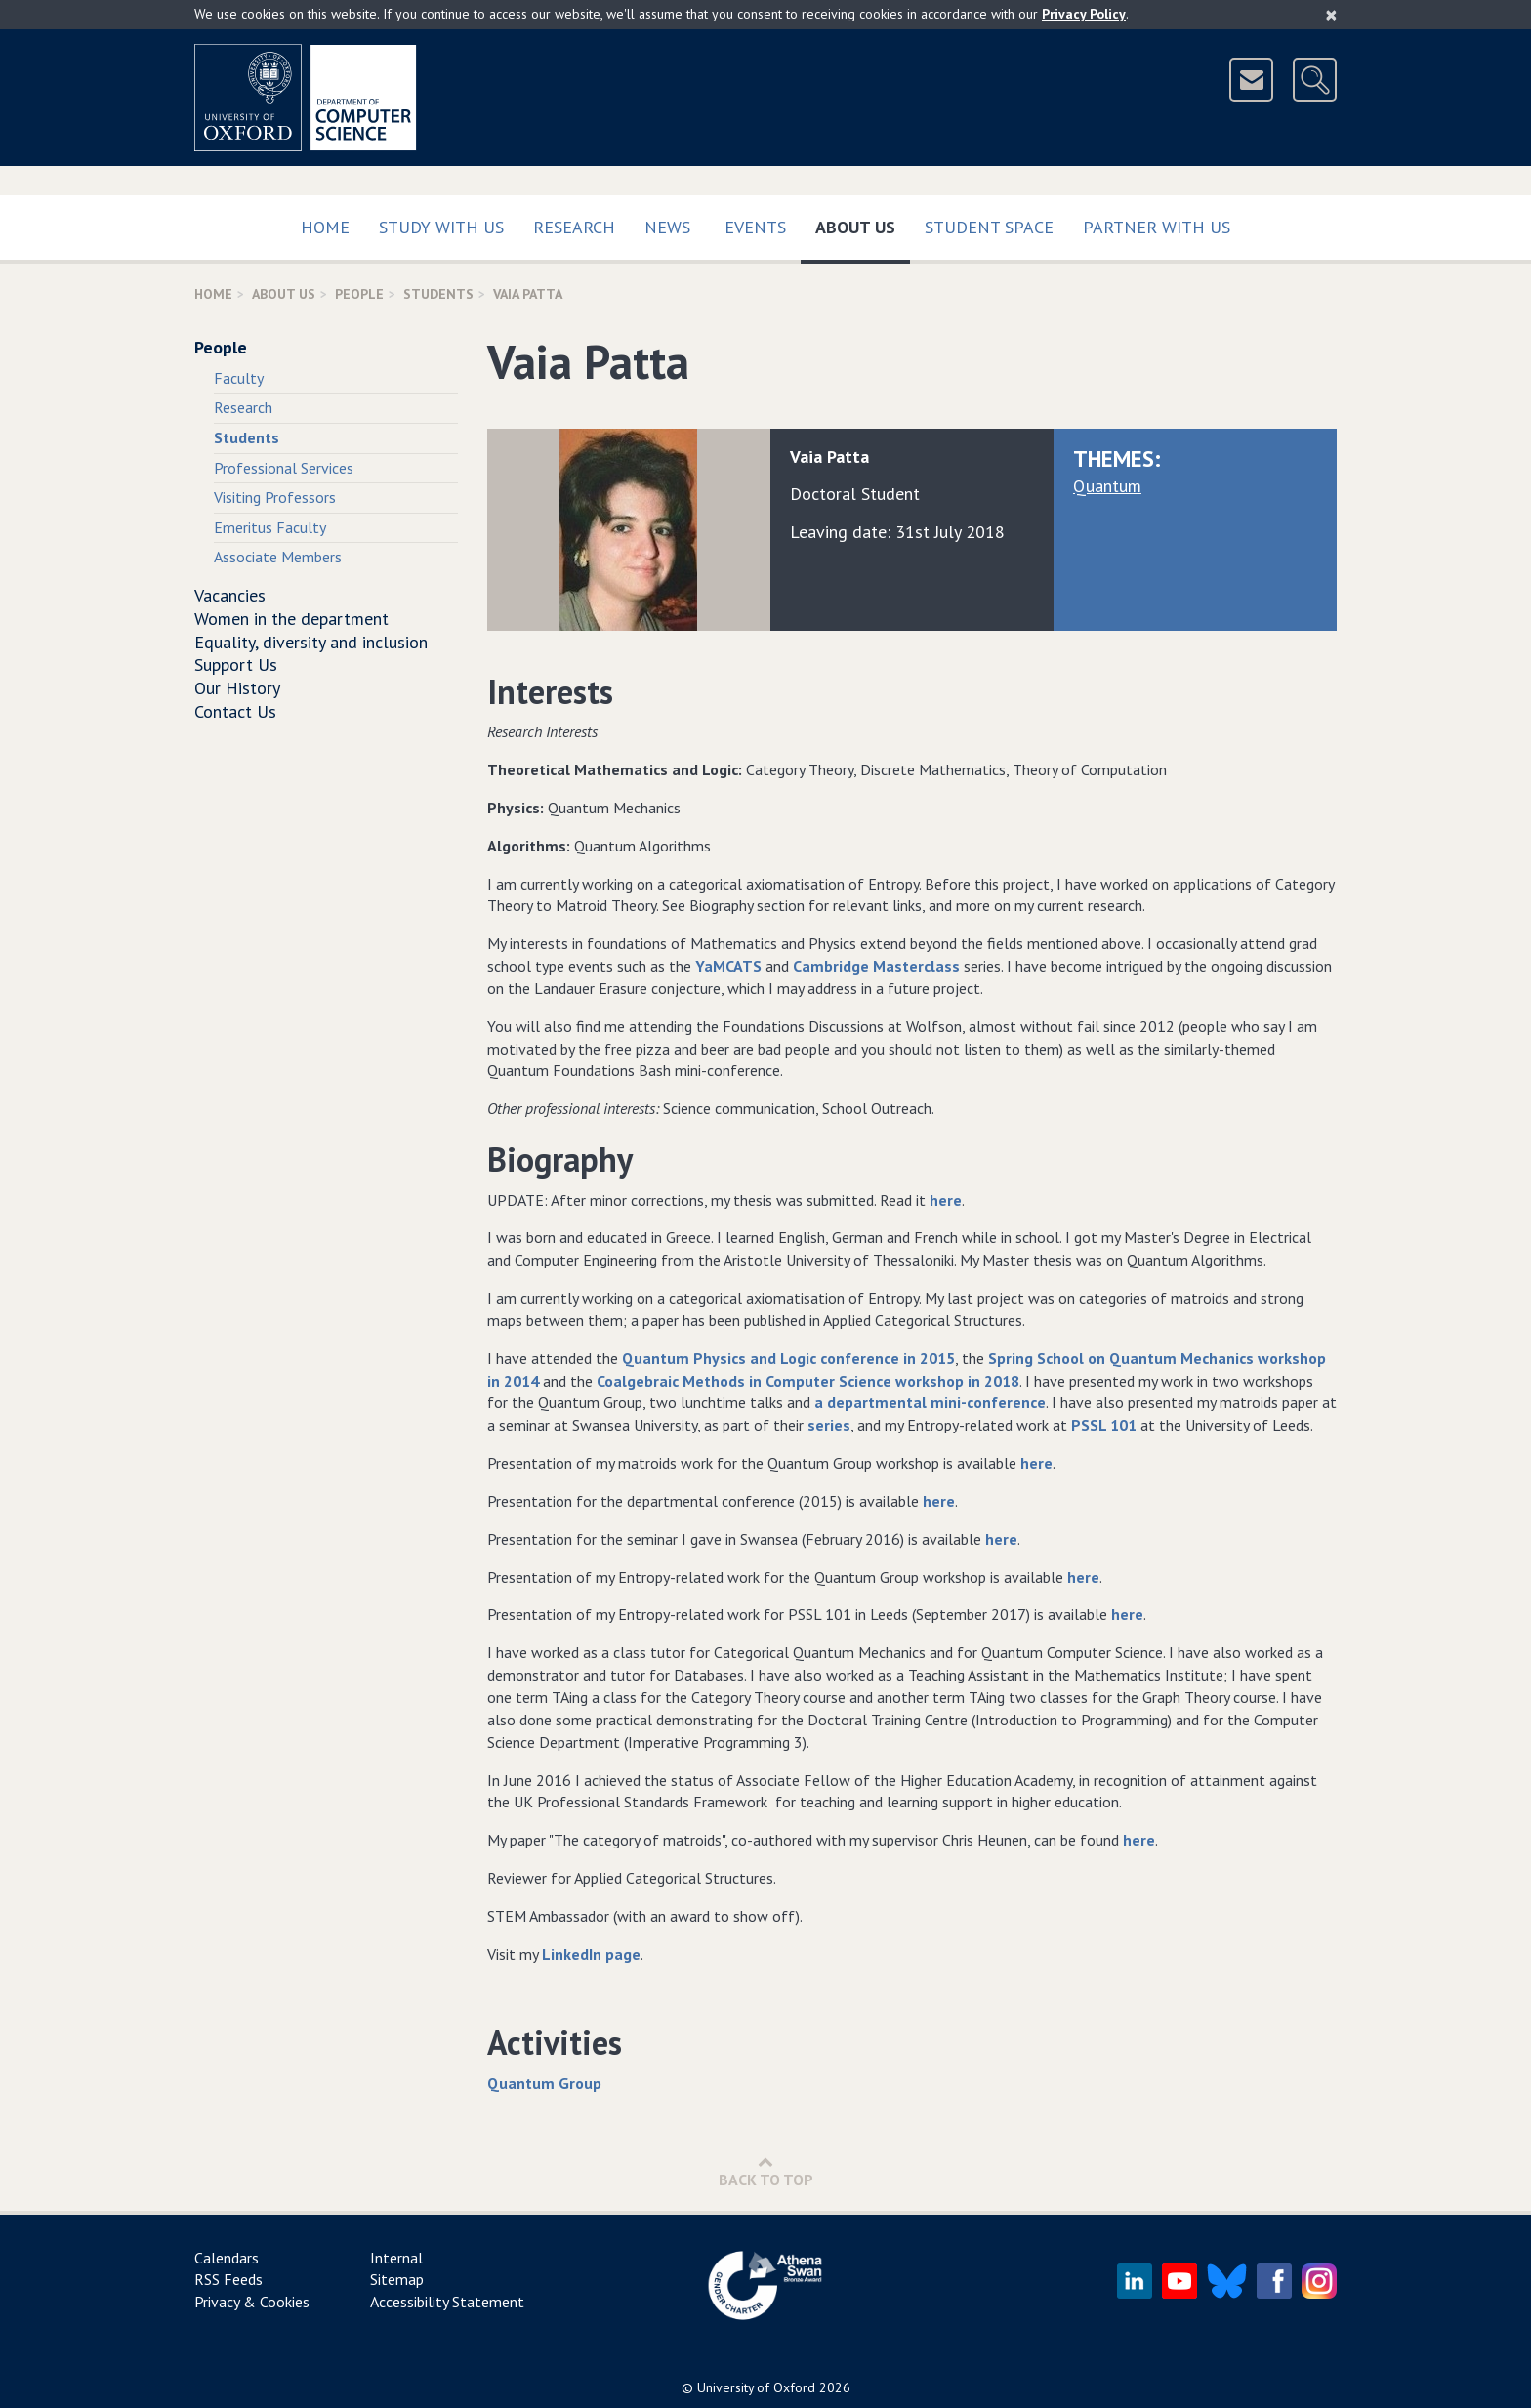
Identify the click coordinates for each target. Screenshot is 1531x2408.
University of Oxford (756, 2387)
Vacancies (230, 595)
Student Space (989, 227)
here (946, 1200)
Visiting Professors (275, 497)
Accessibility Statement (447, 2301)
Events (755, 227)
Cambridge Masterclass (876, 966)
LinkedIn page (591, 1954)
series (828, 1424)
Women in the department (291, 618)
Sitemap (397, 2279)
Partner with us (1156, 227)
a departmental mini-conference (930, 1402)
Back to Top (766, 2171)
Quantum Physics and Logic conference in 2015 (788, 1358)
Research (574, 227)
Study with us (441, 227)
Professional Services (283, 467)
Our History (237, 688)
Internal (396, 2257)
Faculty (239, 378)
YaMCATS (728, 966)
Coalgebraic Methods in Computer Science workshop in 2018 (808, 1381)
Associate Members (278, 556)
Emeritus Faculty (270, 527)
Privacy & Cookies (252, 2301)
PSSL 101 (1104, 1424)
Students (438, 294)
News (667, 227)
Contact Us (235, 711)
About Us (862, 223)
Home (325, 227)
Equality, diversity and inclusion (311, 642)
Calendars (226, 2257)
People (359, 294)
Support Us (235, 664)
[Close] (1331, 14)
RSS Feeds (228, 2279)
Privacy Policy (1084, 13)
